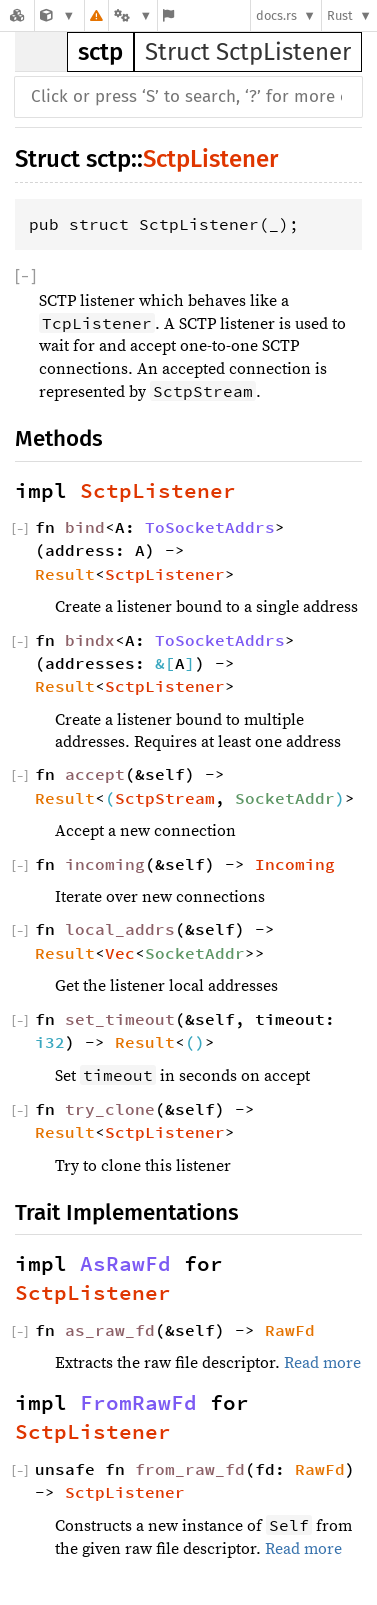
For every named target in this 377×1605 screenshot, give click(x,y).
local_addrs (120, 929)
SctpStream (165, 798)
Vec (120, 953)
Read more (322, 1363)
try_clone (110, 1109)
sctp (100, 52)
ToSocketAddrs (210, 527)
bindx (90, 640)
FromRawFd (138, 1403)
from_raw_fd (190, 1469)
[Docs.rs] (17, 15)
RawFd (290, 1330)
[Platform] (133, 15)
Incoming (295, 864)
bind (85, 527)
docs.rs (276, 15)
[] (25, 277)
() (195, 1042)
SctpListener (210, 159)
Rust (340, 15)
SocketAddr (285, 798)
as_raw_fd (110, 1330)
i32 (50, 1042)
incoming (105, 864)
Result (65, 574)
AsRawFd (125, 1264)
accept (95, 774)
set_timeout (120, 1019)
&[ (165, 663)
